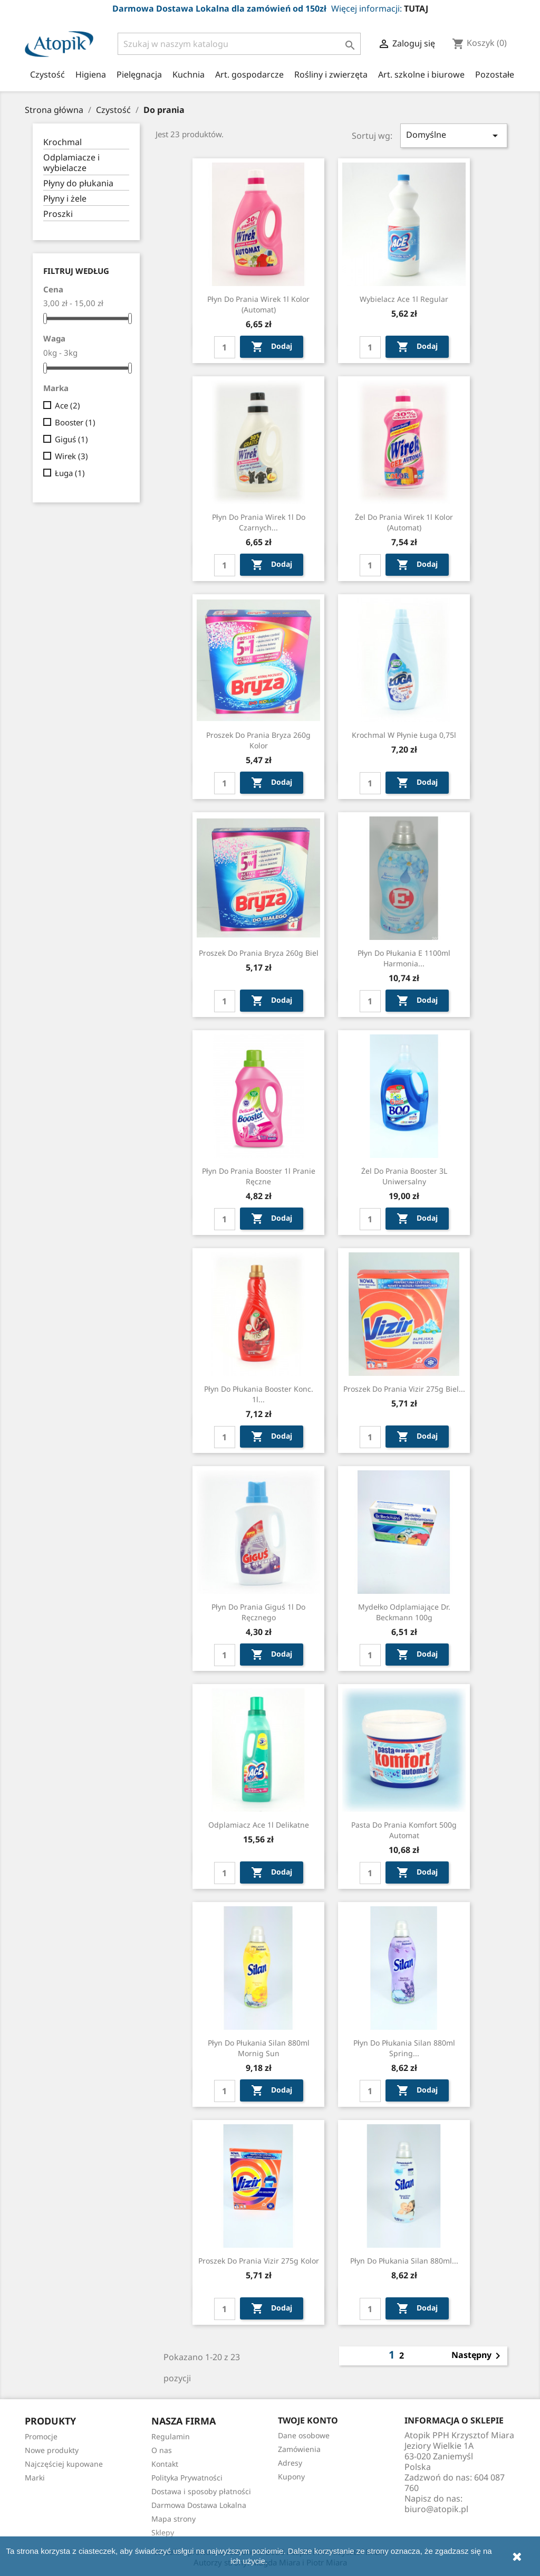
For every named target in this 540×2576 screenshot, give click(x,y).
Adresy (290, 2463)
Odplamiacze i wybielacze (71, 163)
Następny (477, 2356)
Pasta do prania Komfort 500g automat (404, 1830)
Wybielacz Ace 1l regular (404, 299)
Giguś (71, 439)
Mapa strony (173, 2519)
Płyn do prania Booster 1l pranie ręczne (258, 1176)
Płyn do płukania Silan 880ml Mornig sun (259, 2048)
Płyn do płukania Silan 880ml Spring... (404, 2048)
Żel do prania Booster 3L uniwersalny (404, 1176)
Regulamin (170, 2436)
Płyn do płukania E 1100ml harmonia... (404, 958)
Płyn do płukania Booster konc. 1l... (258, 1394)
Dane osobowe (304, 2435)
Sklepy (162, 2532)
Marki (35, 2478)
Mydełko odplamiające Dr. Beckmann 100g (404, 1612)
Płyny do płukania (78, 183)
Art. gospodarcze (249, 74)
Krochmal (62, 142)
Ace (67, 405)
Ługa (70, 473)
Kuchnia (188, 74)
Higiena (90, 74)
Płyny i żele (64, 198)
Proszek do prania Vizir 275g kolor (258, 2261)
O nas (161, 2450)
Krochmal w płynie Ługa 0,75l (404, 735)
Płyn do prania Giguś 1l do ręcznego (258, 1612)
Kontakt (164, 2464)
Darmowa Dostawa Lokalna (198, 2505)
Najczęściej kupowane (64, 2464)
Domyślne (454, 135)
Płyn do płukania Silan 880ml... (404, 2261)
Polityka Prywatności (187, 2478)
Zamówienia (299, 2449)
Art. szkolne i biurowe (421, 74)
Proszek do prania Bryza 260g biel (259, 953)
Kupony (291, 2477)
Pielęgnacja (139, 74)
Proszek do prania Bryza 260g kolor (258, 740)
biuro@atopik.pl (436, 2509)
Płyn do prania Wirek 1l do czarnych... (258, 522)
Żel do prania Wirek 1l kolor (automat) (404, 522)
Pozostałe (494, 74)
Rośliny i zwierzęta (331, 74)
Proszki (58, 214)
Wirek (71, 456)
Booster (75, 422)
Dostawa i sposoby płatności (201, 2491)
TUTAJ (416, 8)
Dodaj (271, 346)
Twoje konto (308, 2420)
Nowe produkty (52, 2450)
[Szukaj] (239, 44)
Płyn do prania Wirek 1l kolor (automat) (258, 304)
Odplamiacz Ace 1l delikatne (258, 1825)
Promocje (41, 2436)
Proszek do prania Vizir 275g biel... (404, 1389)
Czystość (47, 74)
